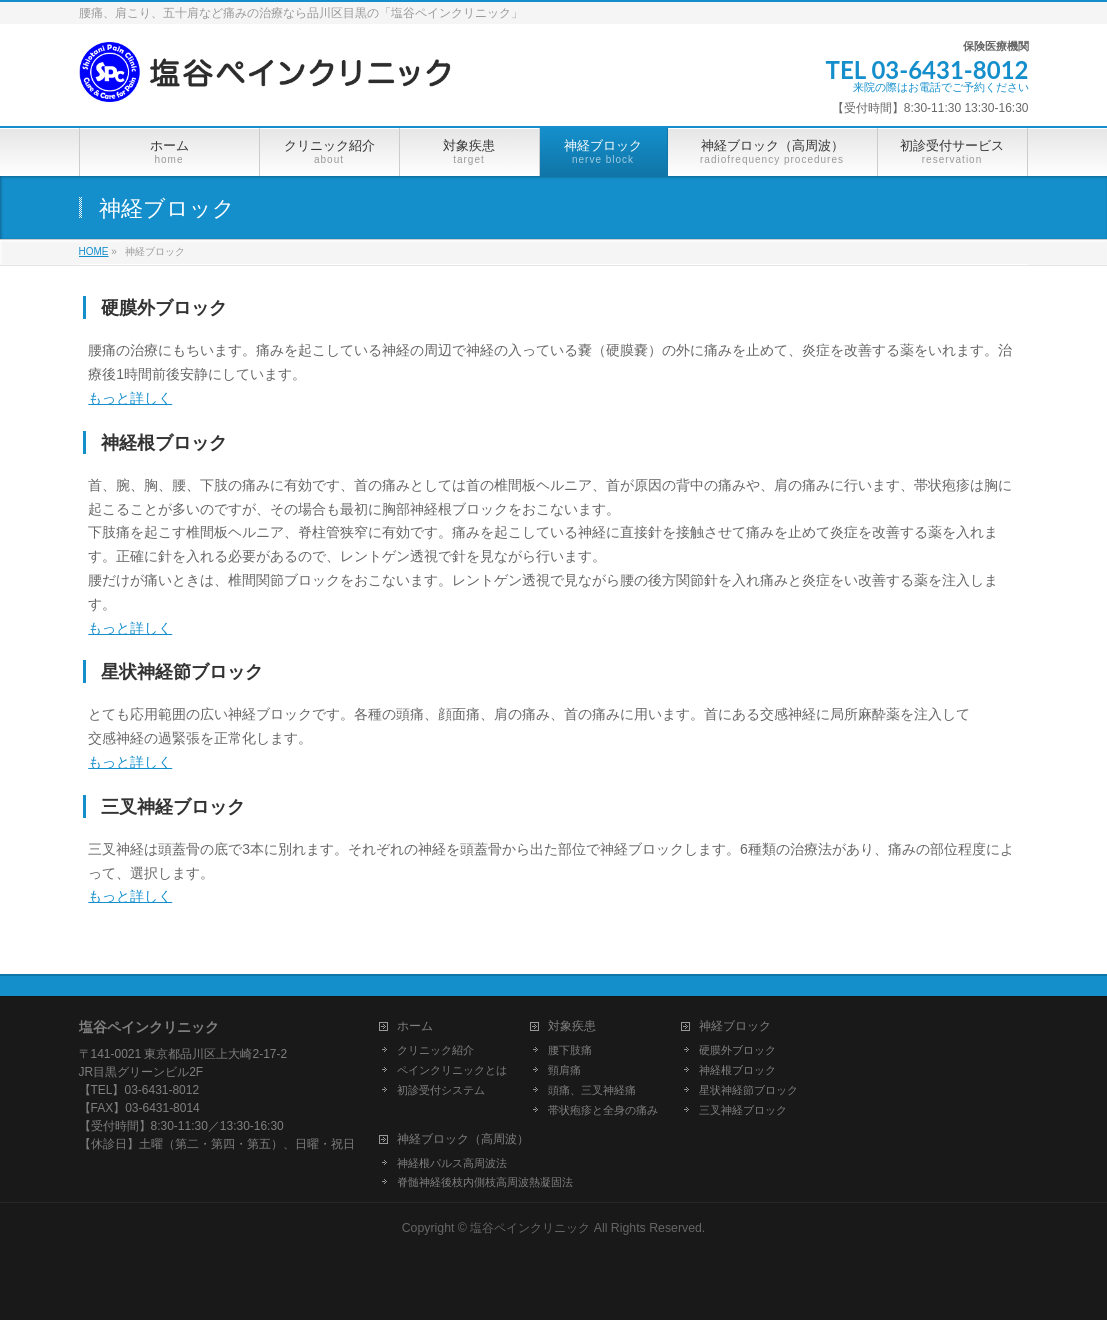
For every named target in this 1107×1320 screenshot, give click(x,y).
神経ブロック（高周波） (463, 1139)
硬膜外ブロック (737, 1050)
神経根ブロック (737, 1070)
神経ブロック (735, 1026)
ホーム (415, 1026)
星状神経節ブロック (748, 1090)
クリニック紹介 (435, 1050)
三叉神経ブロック (743, 1110)
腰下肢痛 (570, 1050)
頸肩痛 (564, 1070)
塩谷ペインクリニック (530, 1228)
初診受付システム (441, 1090)
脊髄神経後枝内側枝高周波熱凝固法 (485, 1182)
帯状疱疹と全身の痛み (603, 1110)
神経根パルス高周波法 (452, 1163)
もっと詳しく (130, 398)
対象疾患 (572, 1026)
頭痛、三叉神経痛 (592, 1090)
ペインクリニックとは (452, 1070)
